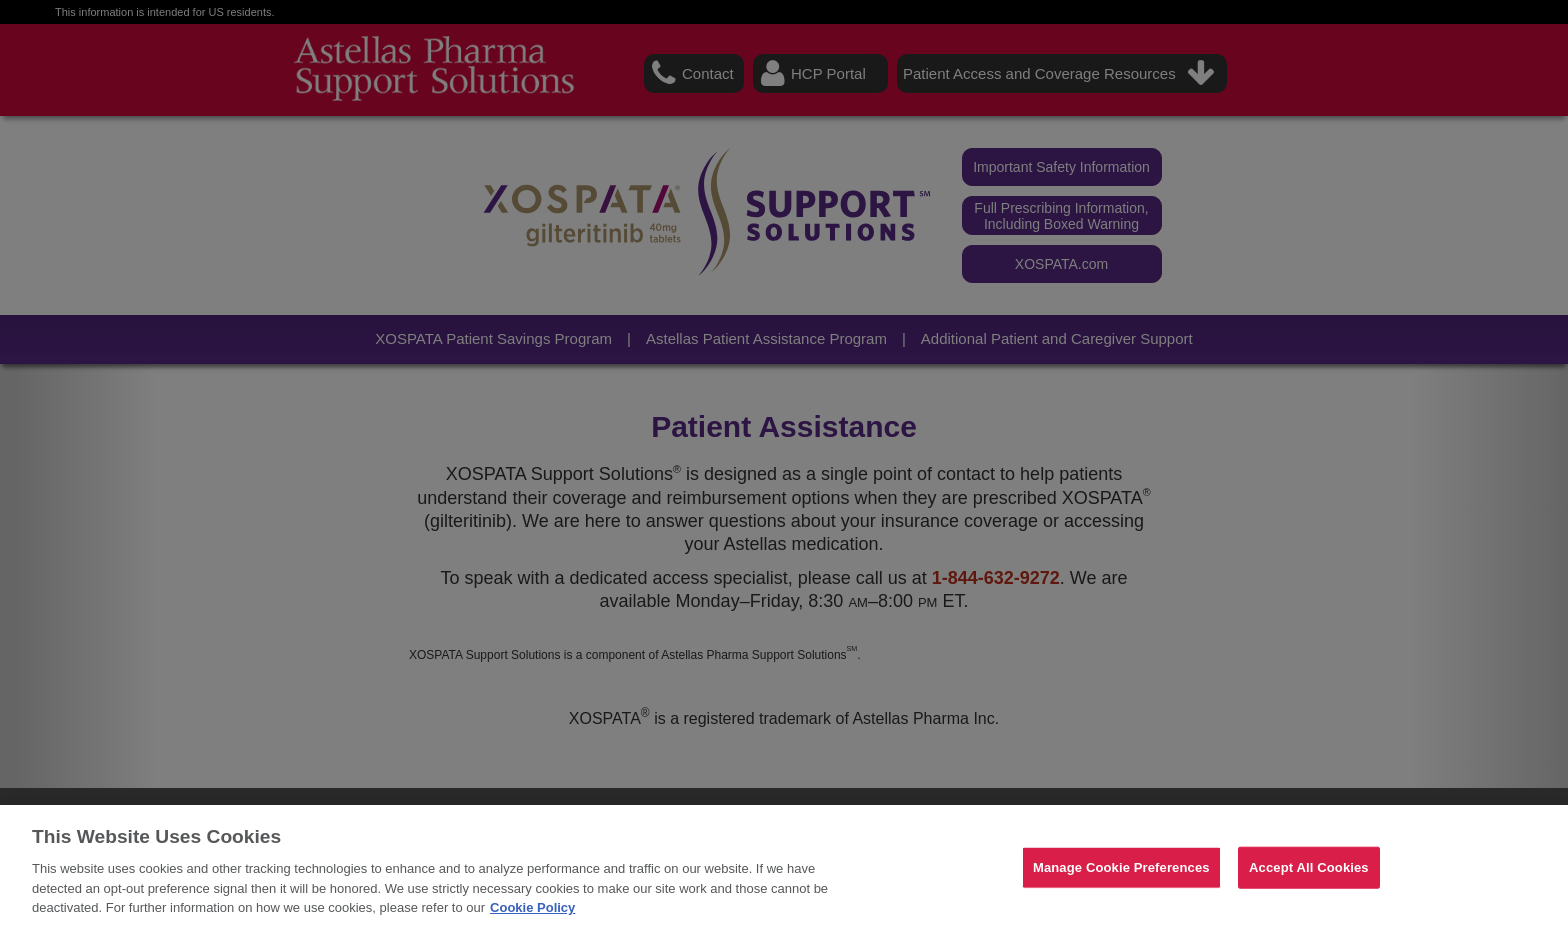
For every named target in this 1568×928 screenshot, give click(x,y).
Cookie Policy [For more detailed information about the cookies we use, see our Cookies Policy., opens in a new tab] (532, 907)
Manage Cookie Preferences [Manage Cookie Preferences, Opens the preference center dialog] (1121, 867)
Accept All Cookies (1309, 867)
